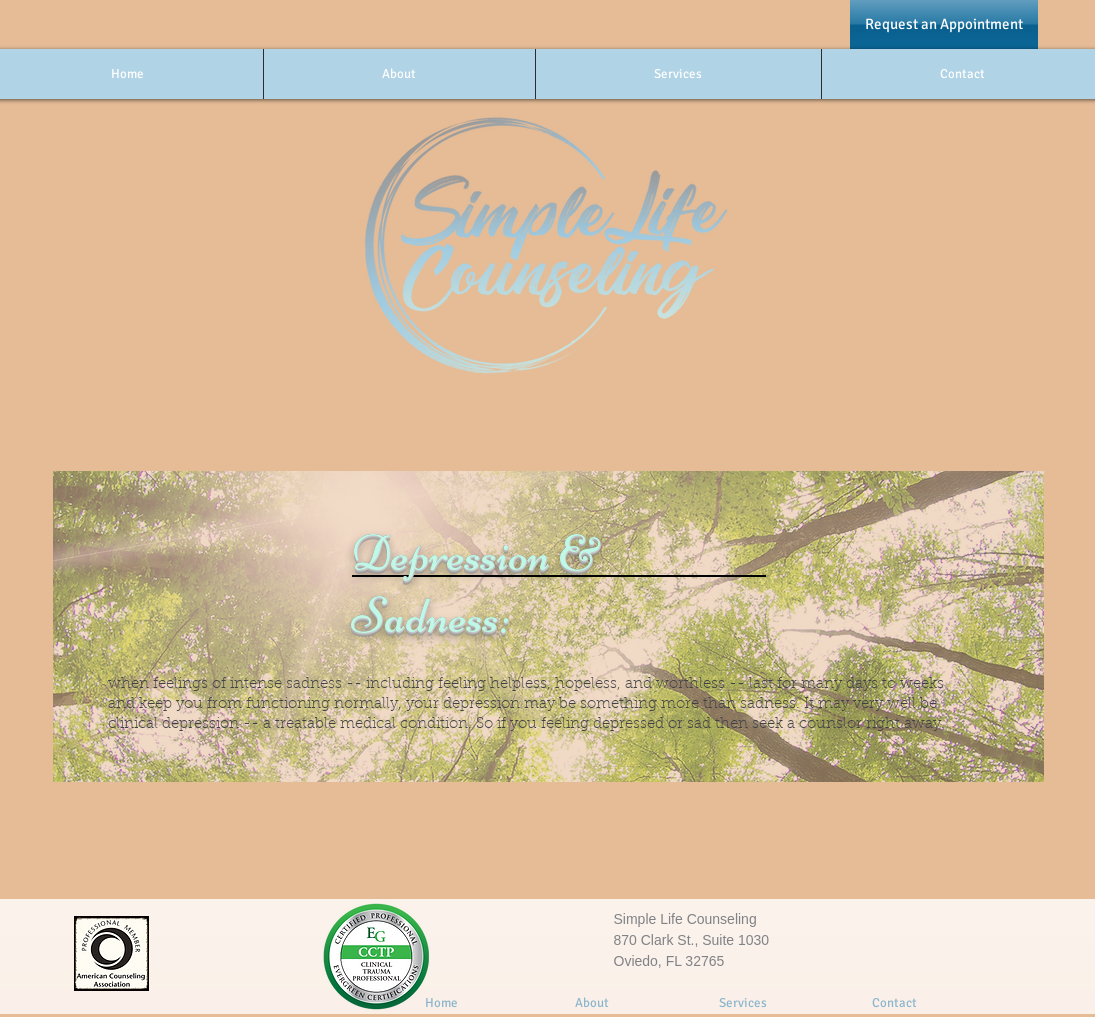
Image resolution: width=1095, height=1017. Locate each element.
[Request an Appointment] (944, 24)
